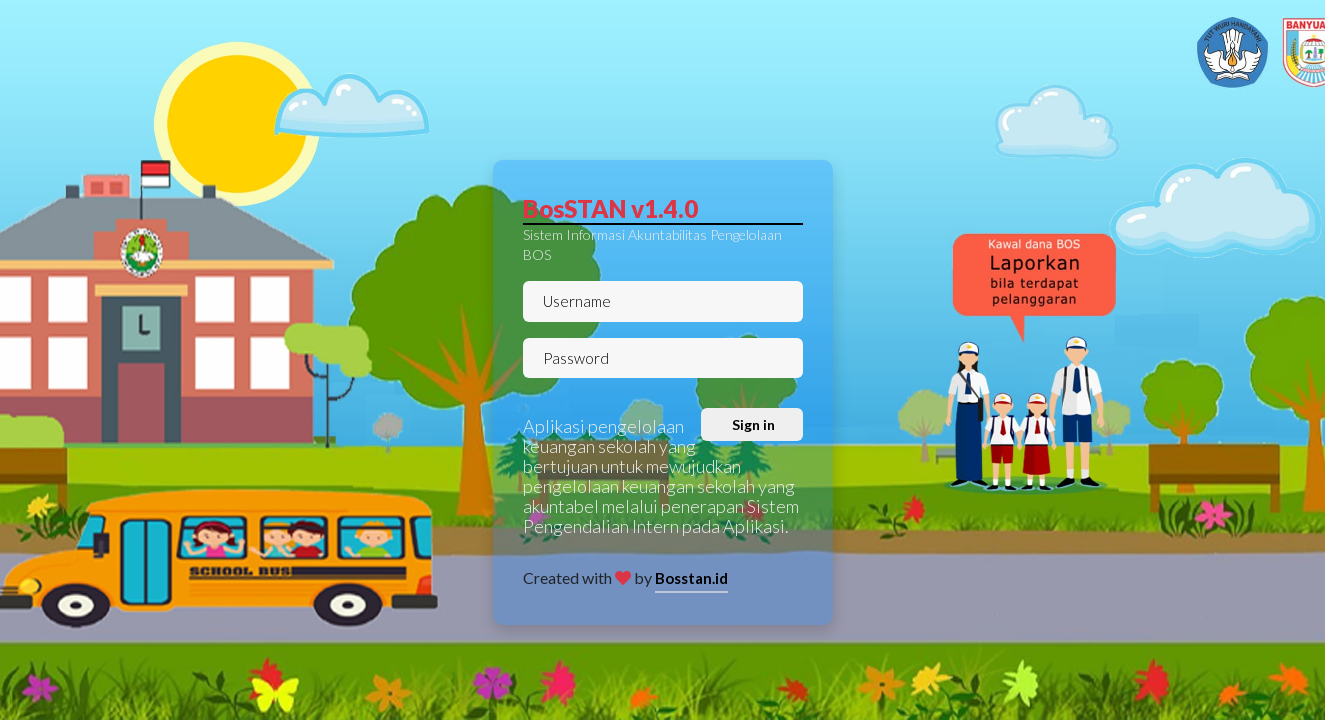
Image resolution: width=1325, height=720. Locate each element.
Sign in (752, 424)
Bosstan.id (691, 578)
